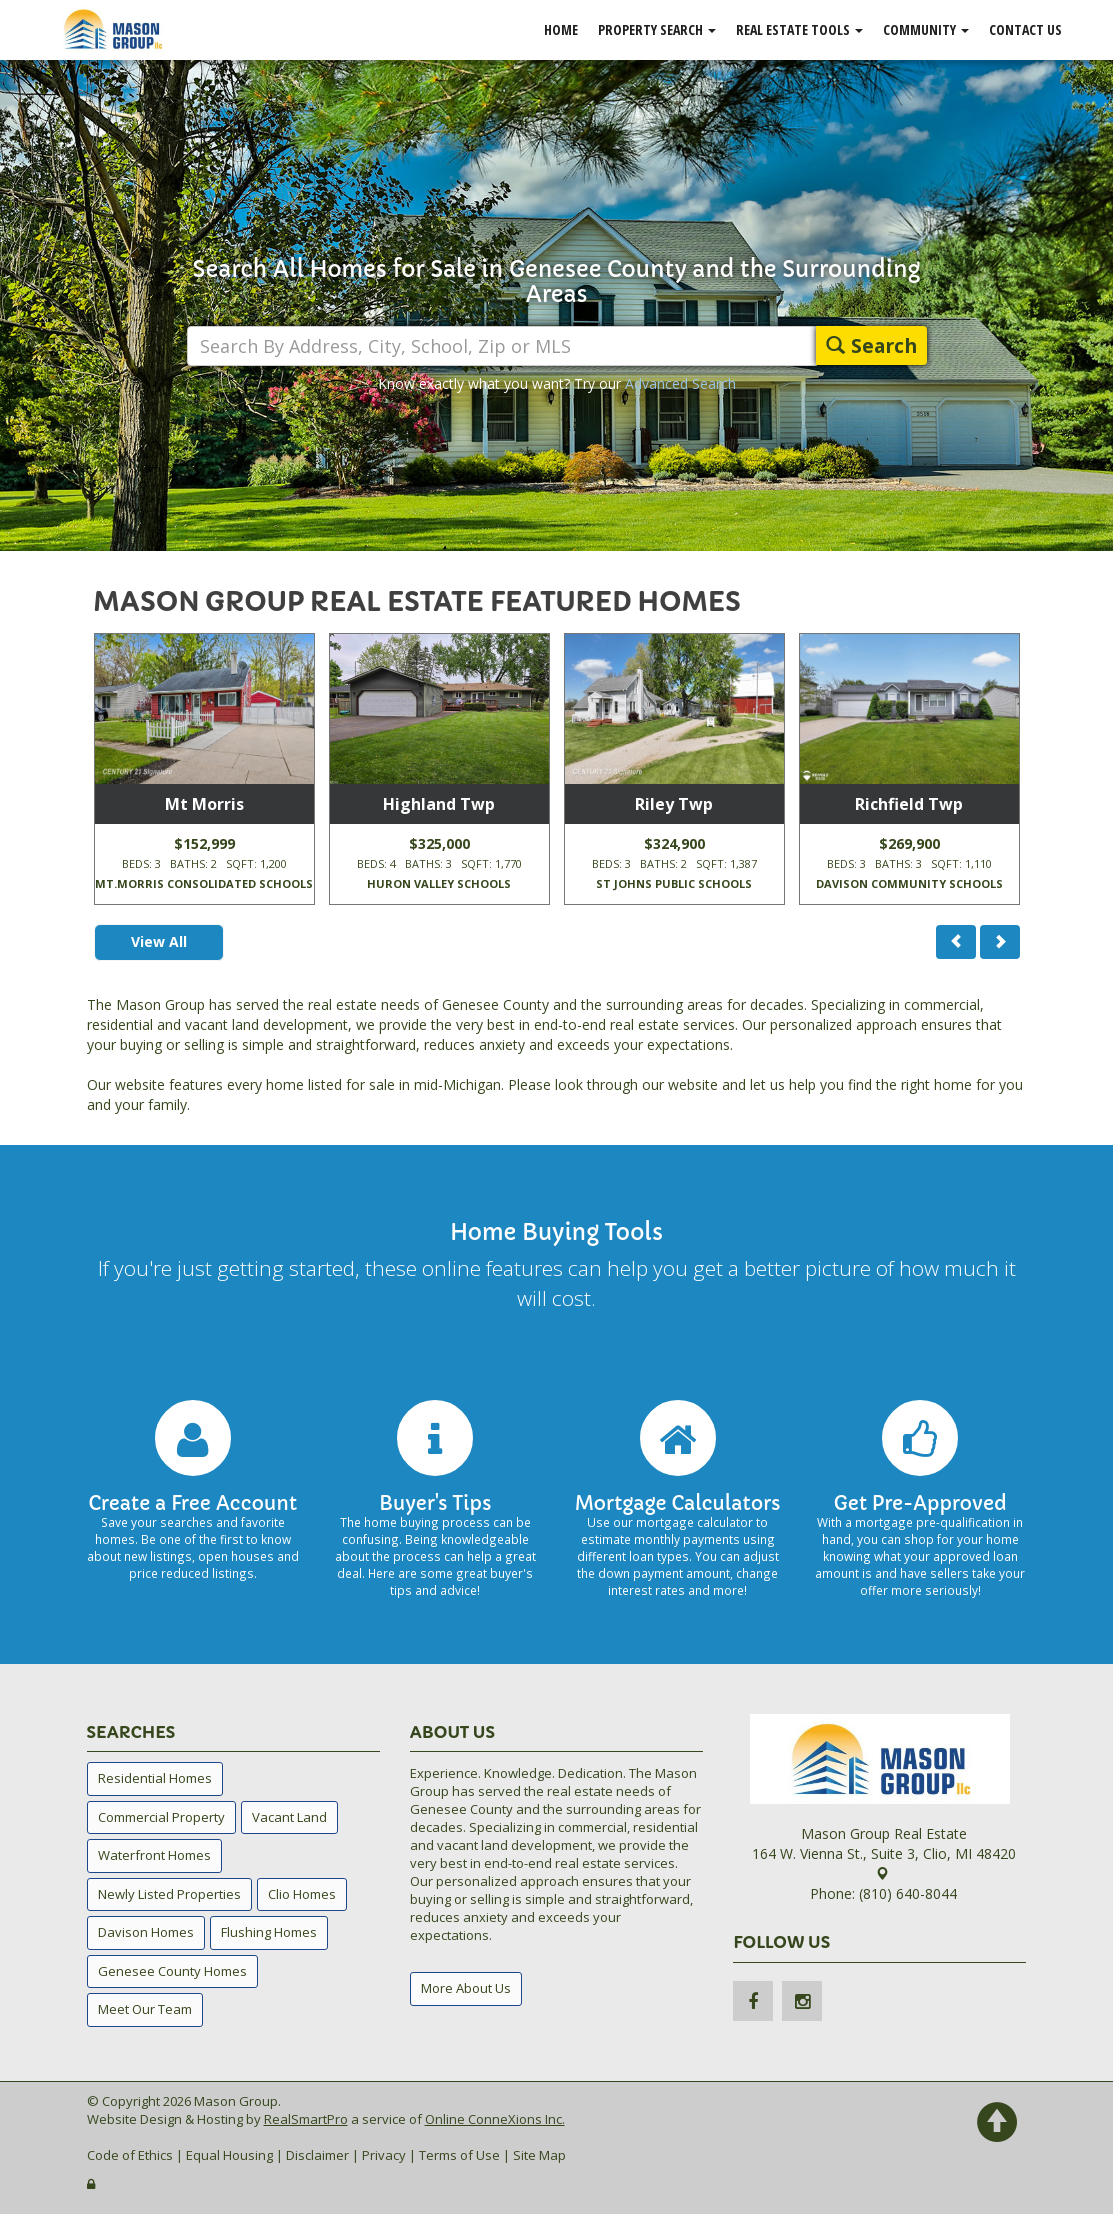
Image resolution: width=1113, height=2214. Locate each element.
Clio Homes (302, 1894)
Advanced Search (680, 383)
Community (926, 29)
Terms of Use (459, 2155)
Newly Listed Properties (169, 1894)
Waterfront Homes (154, 1855)
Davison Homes (146, 1932)
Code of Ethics (130, 2155)
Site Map (539, 2155)
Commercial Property (161, 1817)
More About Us (466, 1988)
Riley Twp (674, 804)
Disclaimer (317, 2155)
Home (561, 29)
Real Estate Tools (799, 29)
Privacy (384, 2155)
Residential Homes (155, 1778)
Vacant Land (289, 1817)
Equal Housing (229, 2155)
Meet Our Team (145, 2009)
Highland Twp (439, 804)
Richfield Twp (909, 804)
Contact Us (1025, 29)
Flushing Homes (269, 1932)
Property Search (657, 29)
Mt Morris (204, 804)
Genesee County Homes (172, 1971)
